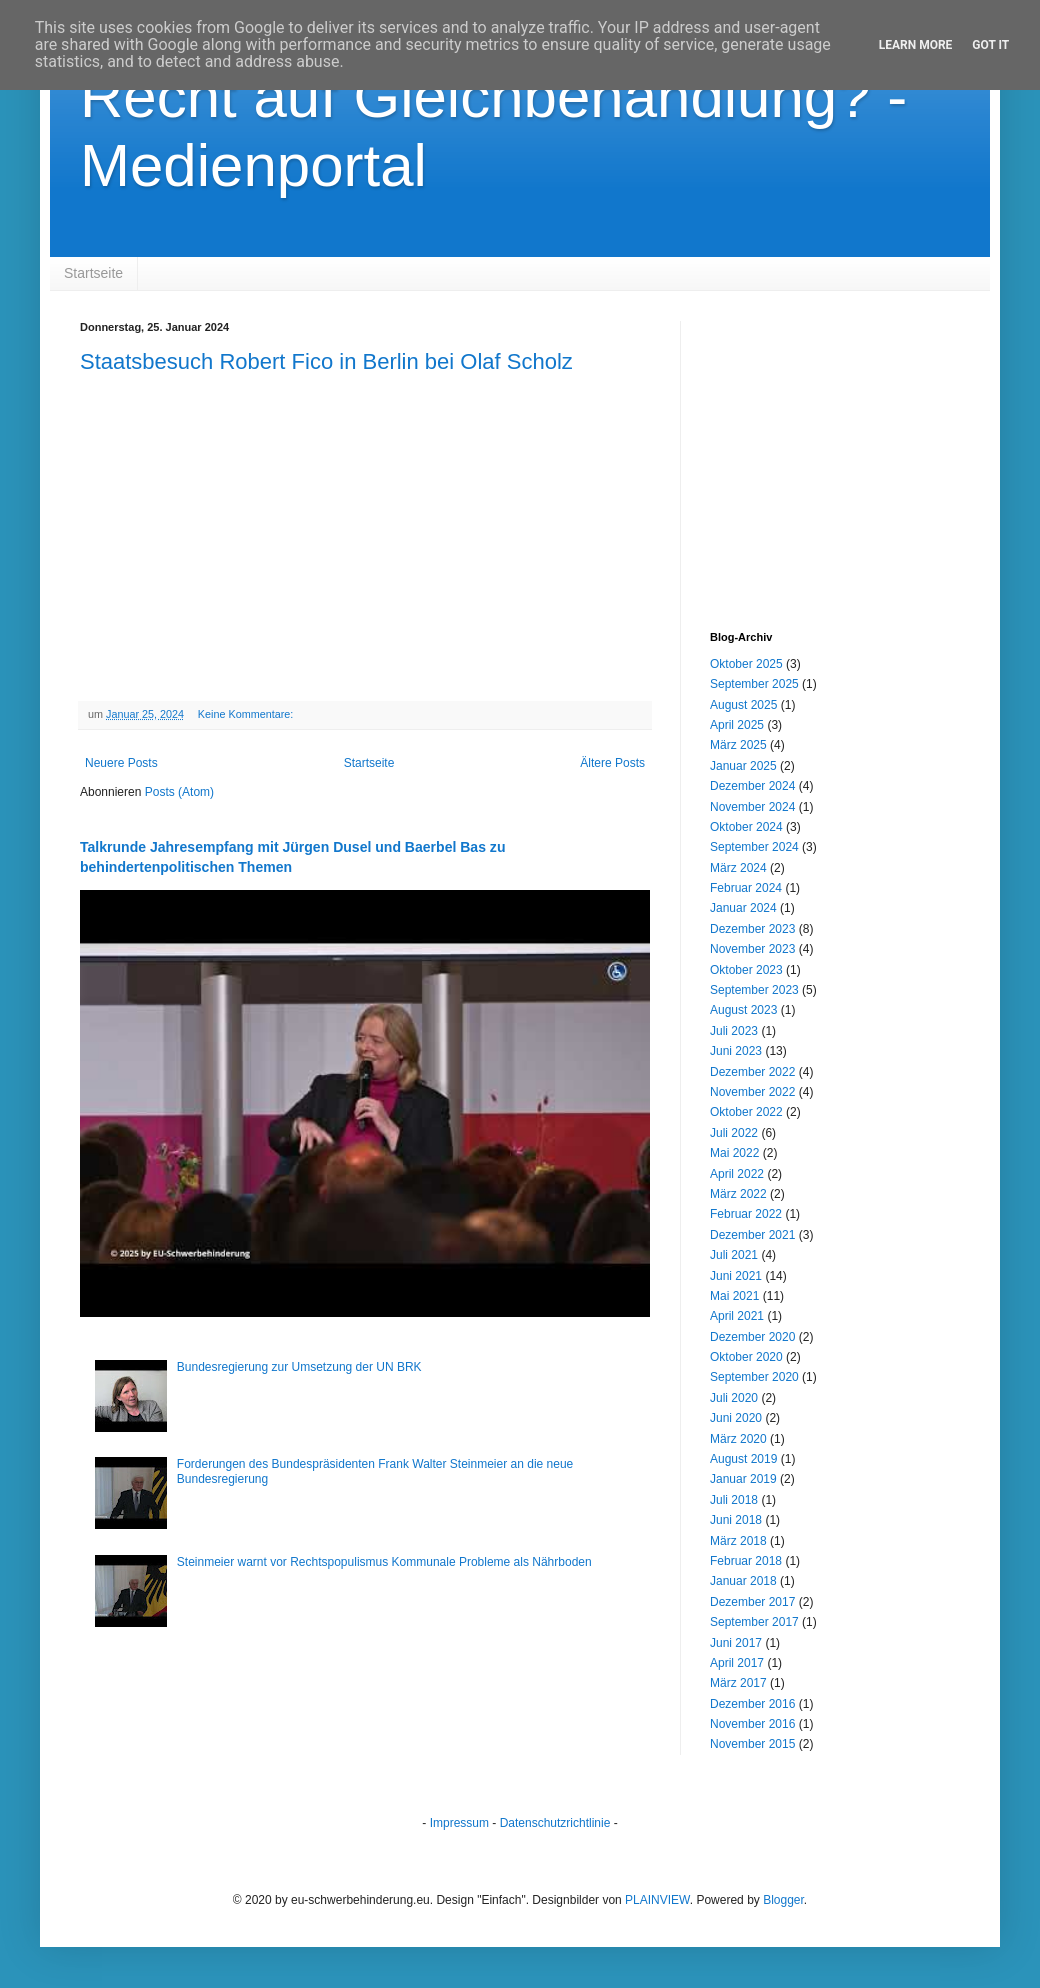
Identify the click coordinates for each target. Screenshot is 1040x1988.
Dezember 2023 (752, 929)
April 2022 (737, 1174)
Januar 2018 (743, 1581)
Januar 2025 (743, 766)
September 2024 (754, 847)
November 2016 (752, 1724)
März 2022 (738, 1194)
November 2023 (752, 949)
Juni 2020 (736, 1418)
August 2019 (743, 1459)
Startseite (93, 273)
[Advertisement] (835, 446)
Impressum (459, 1823)
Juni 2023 (736, 1051)
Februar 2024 (746, 888)
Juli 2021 (734, 1255)
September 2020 (754, 1377)
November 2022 (752, 1092)
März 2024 (738, 868)
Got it (990, 45)
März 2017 (738, 1683)
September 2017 (754, 1622)
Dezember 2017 (752, 1602)
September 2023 (754, 990)
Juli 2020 (734, 1398)
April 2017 (737, 1663)
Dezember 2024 (752, 786)
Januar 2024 (743, 908)
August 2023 (743, 1010)
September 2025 (754, 684)
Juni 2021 (736, 1276)
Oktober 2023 (746, 970)
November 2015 (752, 1744)
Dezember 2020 (752, 1337)
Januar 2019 (743, 1479)
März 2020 (738, 1439)
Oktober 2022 (746, 1112)
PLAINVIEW (657, 1900)
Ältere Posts (612, 763)
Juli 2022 (734, 1133)
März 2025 (738, 745)
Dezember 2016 (752, 1704)
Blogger (783, 1900)
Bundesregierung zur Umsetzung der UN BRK (299, 1367)
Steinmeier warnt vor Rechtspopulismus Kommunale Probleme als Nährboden (384, 1562)
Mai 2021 (734, 1296)
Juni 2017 (736, 1643)
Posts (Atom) (179, 792)
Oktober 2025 (746, 664)
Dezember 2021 (752, 1235)
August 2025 (743, 705)
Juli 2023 (734, 1031)
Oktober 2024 (746, 827)
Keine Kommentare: (247, 714)
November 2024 (752, 807)
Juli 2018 (734, 1500)
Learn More (916, 45)
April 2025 (737, 725)
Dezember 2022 (752, 1072)
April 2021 (737, 1316)
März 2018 (738, 1541)
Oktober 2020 (746, 1357)
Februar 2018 (746, 1561)
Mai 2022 (734, 1153)
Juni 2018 (736, 1520)
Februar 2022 (746, 1214)
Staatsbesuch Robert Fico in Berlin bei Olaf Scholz (326, 361)
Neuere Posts (121, 763)
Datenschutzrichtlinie (555, 1823)
